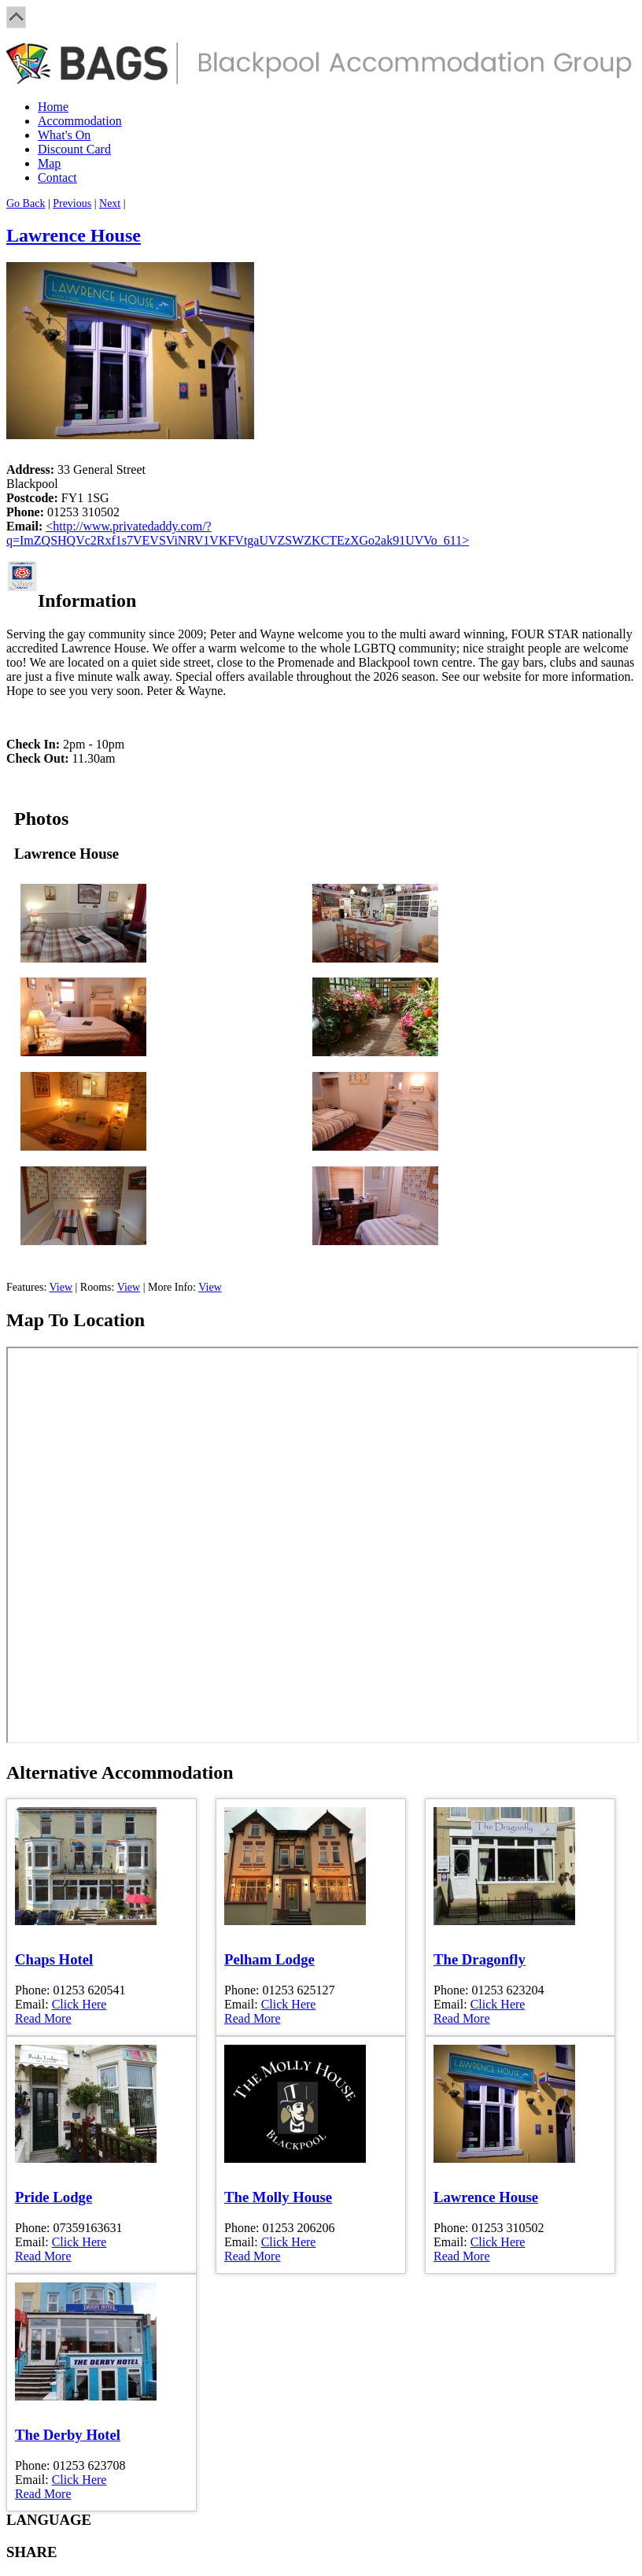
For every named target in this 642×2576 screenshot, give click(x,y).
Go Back (25, 203)
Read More (43, 2018)
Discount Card (74, 149)
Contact (57, 177)
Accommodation (80, 121)
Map (49, 163)
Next (109, 203)
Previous (72, 203)
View (61, 1287)
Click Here (79, 2004)
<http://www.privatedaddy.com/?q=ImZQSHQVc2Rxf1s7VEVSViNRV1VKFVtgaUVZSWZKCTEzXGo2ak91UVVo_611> (237, 533)
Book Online (89, 1261)
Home (53, 106)
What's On (64, 135)
